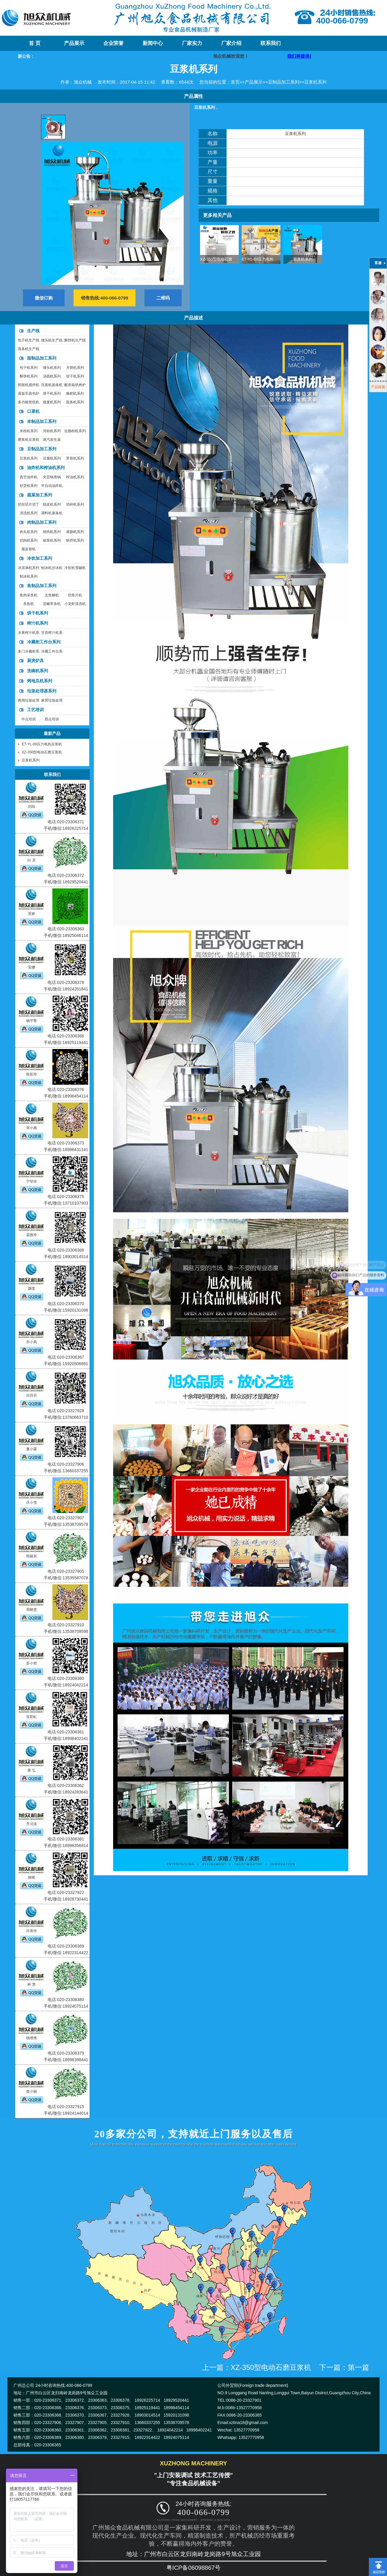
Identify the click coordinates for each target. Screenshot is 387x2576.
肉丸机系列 (29, 532)
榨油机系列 (75, 477)
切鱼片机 (75, 595)
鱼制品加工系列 (41, 585)
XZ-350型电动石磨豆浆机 (222, 259)
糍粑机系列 (75, 393)
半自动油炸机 (52, 486)
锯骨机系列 (52, 540)
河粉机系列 (52, 431)
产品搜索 (378, 387)
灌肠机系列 (75, 532)
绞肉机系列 (52, 532)
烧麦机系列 (52, 402)
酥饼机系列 (29, 376)
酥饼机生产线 (75, 340)
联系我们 (270, 43)
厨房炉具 (35, 660)
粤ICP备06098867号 (193, 2567)
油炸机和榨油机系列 (46, 467)
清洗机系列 (29, 513)
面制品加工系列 (41, 358)
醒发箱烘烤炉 (75, 385)
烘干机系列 (37, 613)
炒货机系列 (29, 486)
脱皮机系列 (52, 504)
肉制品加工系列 (41, 522)
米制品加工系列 (41, 421)
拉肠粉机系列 (75, 431)
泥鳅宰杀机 (52, 604)
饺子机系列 (75, 376)
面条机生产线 (28, 349)
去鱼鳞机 (52, 595)
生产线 (33, 330)
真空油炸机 (29, 477)
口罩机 (33, 411)
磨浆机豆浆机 (28, 440)
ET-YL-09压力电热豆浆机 (263, 259)
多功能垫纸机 (28, 402)
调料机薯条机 (52, 513)
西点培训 (52, 719)
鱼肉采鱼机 (29, 595)
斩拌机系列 (75, 540)
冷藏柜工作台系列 (43, 641)
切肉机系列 (29, 540)
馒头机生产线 (52, 340)
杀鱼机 (28, 604)
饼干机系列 (52, 393)
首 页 (34, 43)
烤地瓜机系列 (39, 680)
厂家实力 (192, 43)
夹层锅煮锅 (52, 477)
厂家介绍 (231, 43)
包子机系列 (29, 368)
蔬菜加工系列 (39, 495)
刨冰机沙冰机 (52, 568)
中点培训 (28, 719)
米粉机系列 (29, 431)
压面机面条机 (52, 385)
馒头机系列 (52, 368)
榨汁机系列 (37, 623)
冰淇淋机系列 (28, 568)
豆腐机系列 (52, 458)
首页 (235, 81)
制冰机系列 (29, 576)
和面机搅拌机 (28, 385)
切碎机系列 (75, 504)
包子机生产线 (28, 340)
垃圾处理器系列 (41, 691)
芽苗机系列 (75, 458)
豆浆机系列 (315, 81)
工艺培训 (35, 709)
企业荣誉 (113, 43)
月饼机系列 (75, 368)
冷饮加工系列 (39, 558)
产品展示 (74, 43)
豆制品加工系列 (283, 81)
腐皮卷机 (28, 549)
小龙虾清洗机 (75, 604)
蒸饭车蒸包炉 (28, 393)
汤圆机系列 (52, 376)
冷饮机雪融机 (75, 568)
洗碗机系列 (37, 670)
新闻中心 (153, 43)
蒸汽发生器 (52, 440)
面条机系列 (75, 402)
